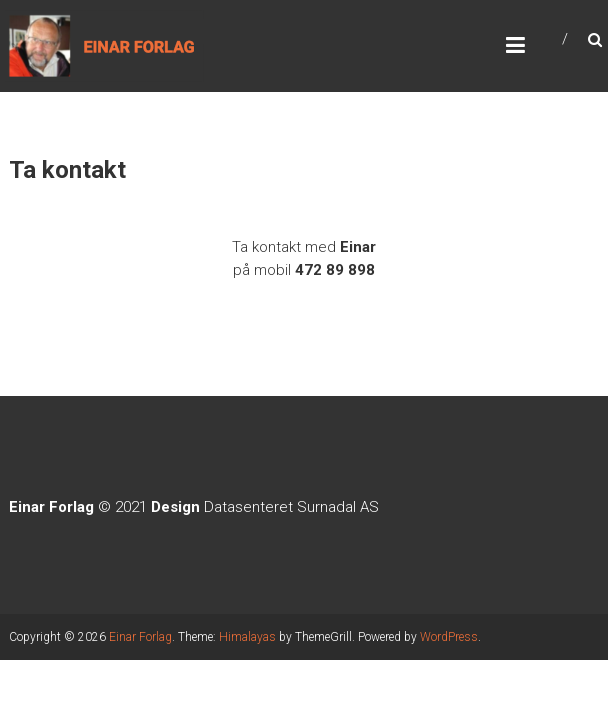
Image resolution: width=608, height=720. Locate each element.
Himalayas (247, 637)
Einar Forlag (140, 637)
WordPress (449, 637)
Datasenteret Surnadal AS (291, 507)
